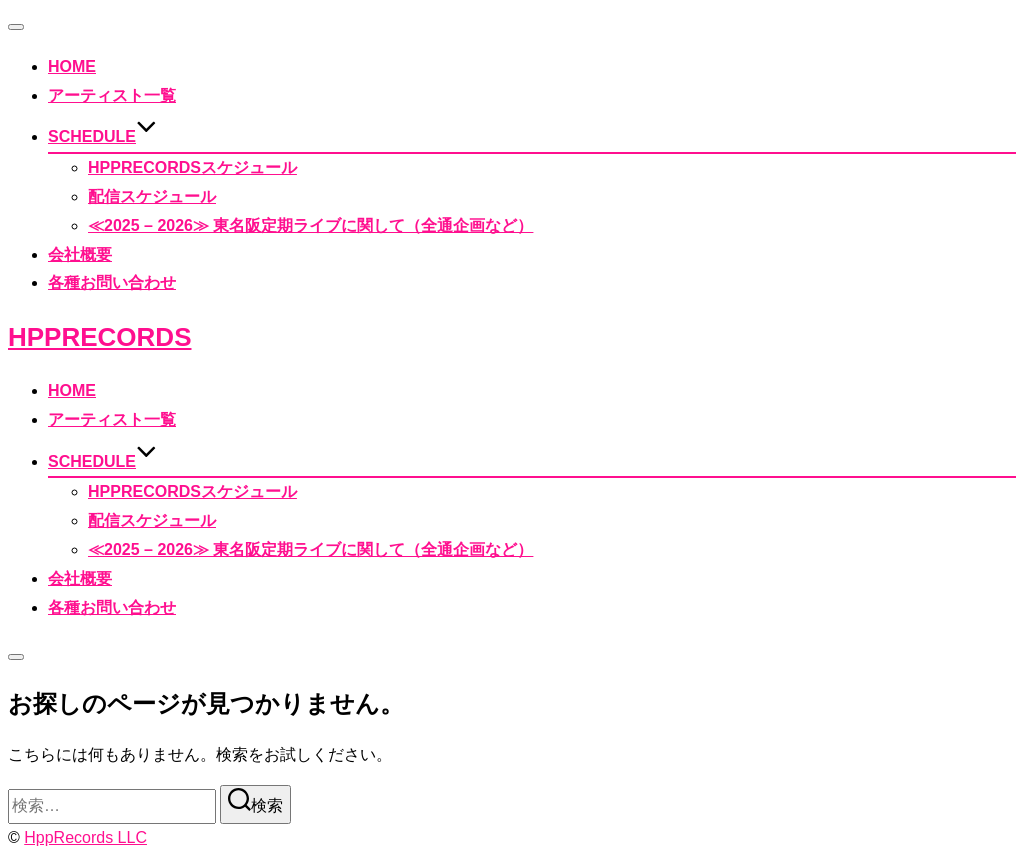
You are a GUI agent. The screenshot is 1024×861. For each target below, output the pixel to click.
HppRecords (99, 337)
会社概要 (80, 254)
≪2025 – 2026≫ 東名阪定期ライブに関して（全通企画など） (310, 225)
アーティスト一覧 (112, 95)
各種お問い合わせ (112, 282)
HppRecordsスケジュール (192, 167)
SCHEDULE (102, 136)
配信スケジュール (152, 196)
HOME (72, 66)
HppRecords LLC (85, 837)
